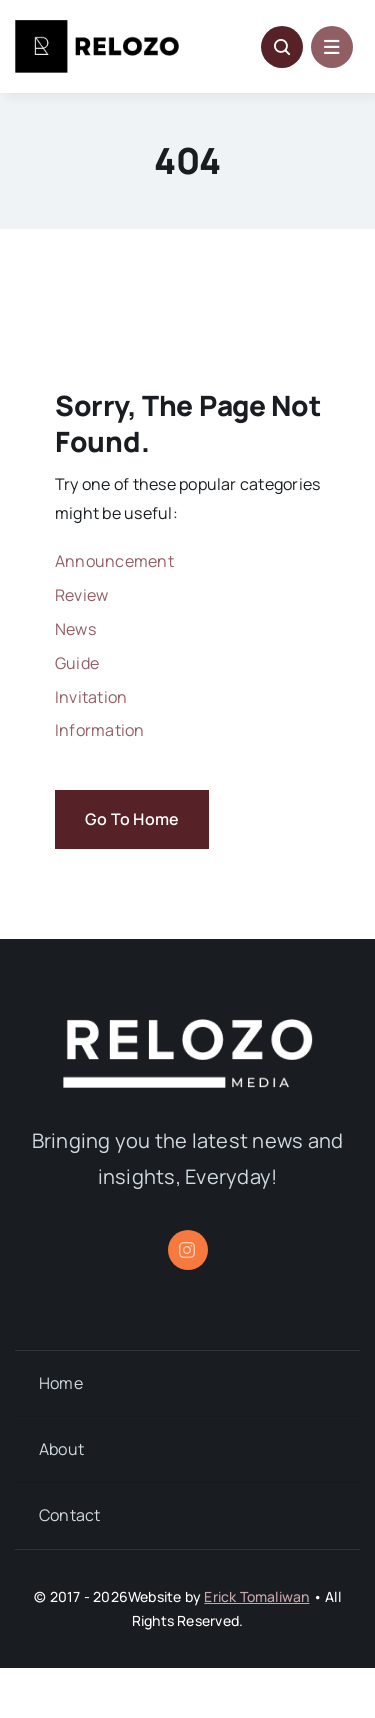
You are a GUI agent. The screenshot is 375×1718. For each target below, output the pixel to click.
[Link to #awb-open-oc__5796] (282, 47)
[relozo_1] (188, 1027)
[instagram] (188, 1250)
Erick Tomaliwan (256, 1596)
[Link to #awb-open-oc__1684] (332, 47)
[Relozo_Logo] (97, 28)
